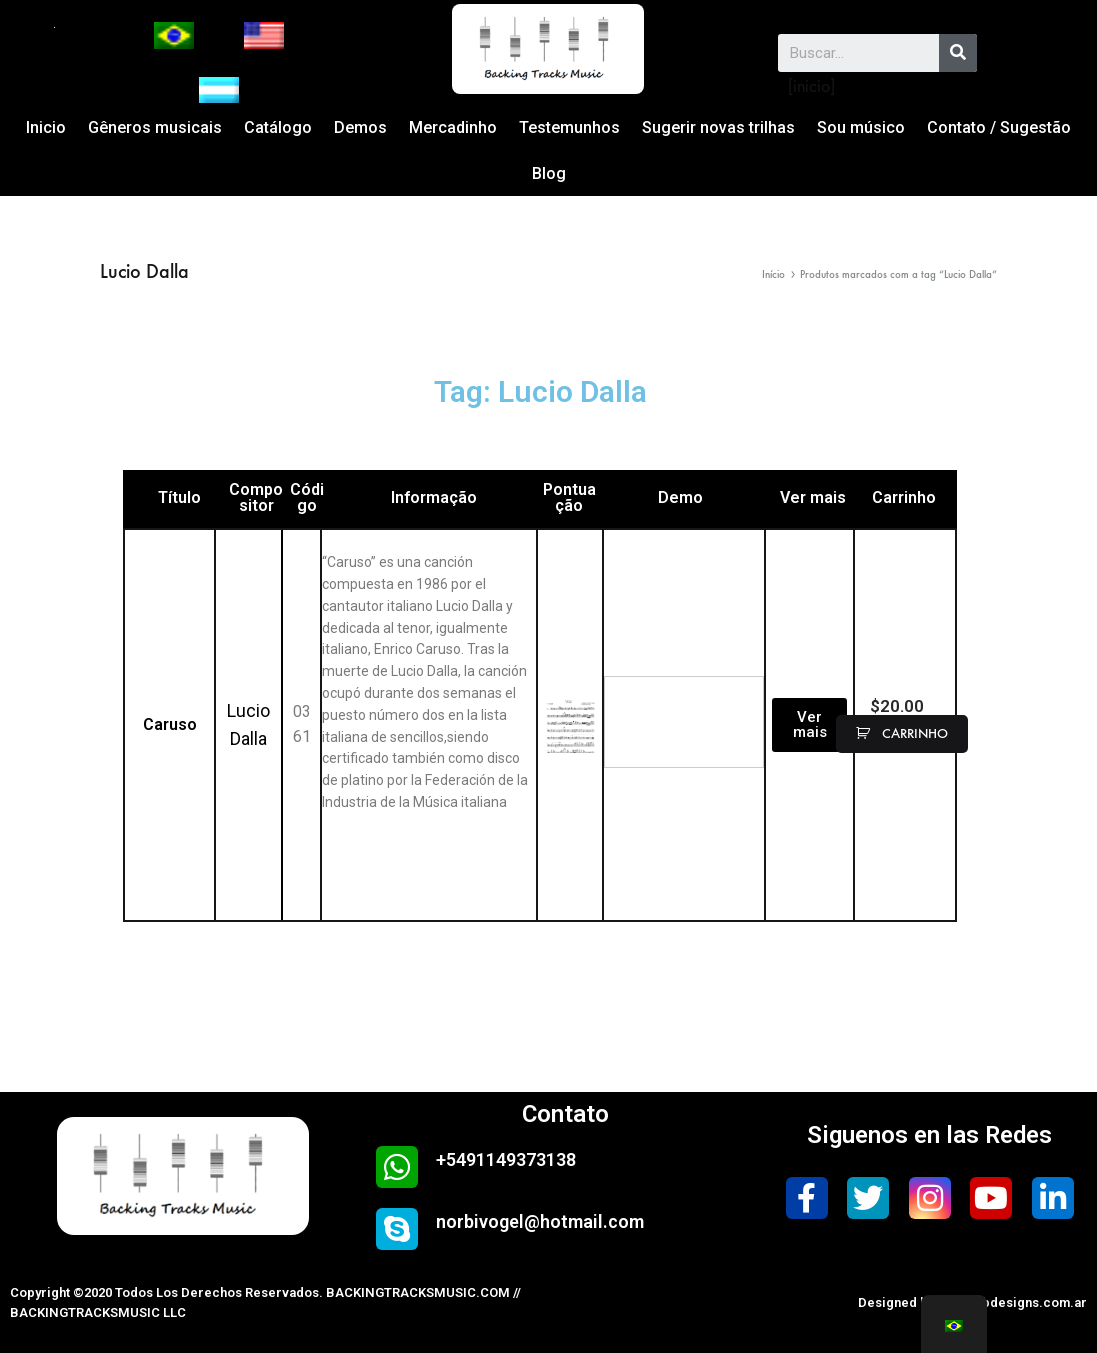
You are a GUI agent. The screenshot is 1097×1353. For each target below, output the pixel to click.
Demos (360, 127)
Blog (549, 173)
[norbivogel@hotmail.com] (397, 1229)
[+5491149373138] (397, 1167)
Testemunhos (569, 127)
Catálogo (278, 127)
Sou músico (861, 127)
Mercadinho (453, 127)
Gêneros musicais (155, 127)
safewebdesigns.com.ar (1012, 1302)
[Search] (958, 53)
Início (773, 274)
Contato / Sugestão (999, 127)
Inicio (46, 127)
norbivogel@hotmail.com (540, 1221)
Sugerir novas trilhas (718, 127)
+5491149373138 (506, 1159)
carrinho (913, 733)
